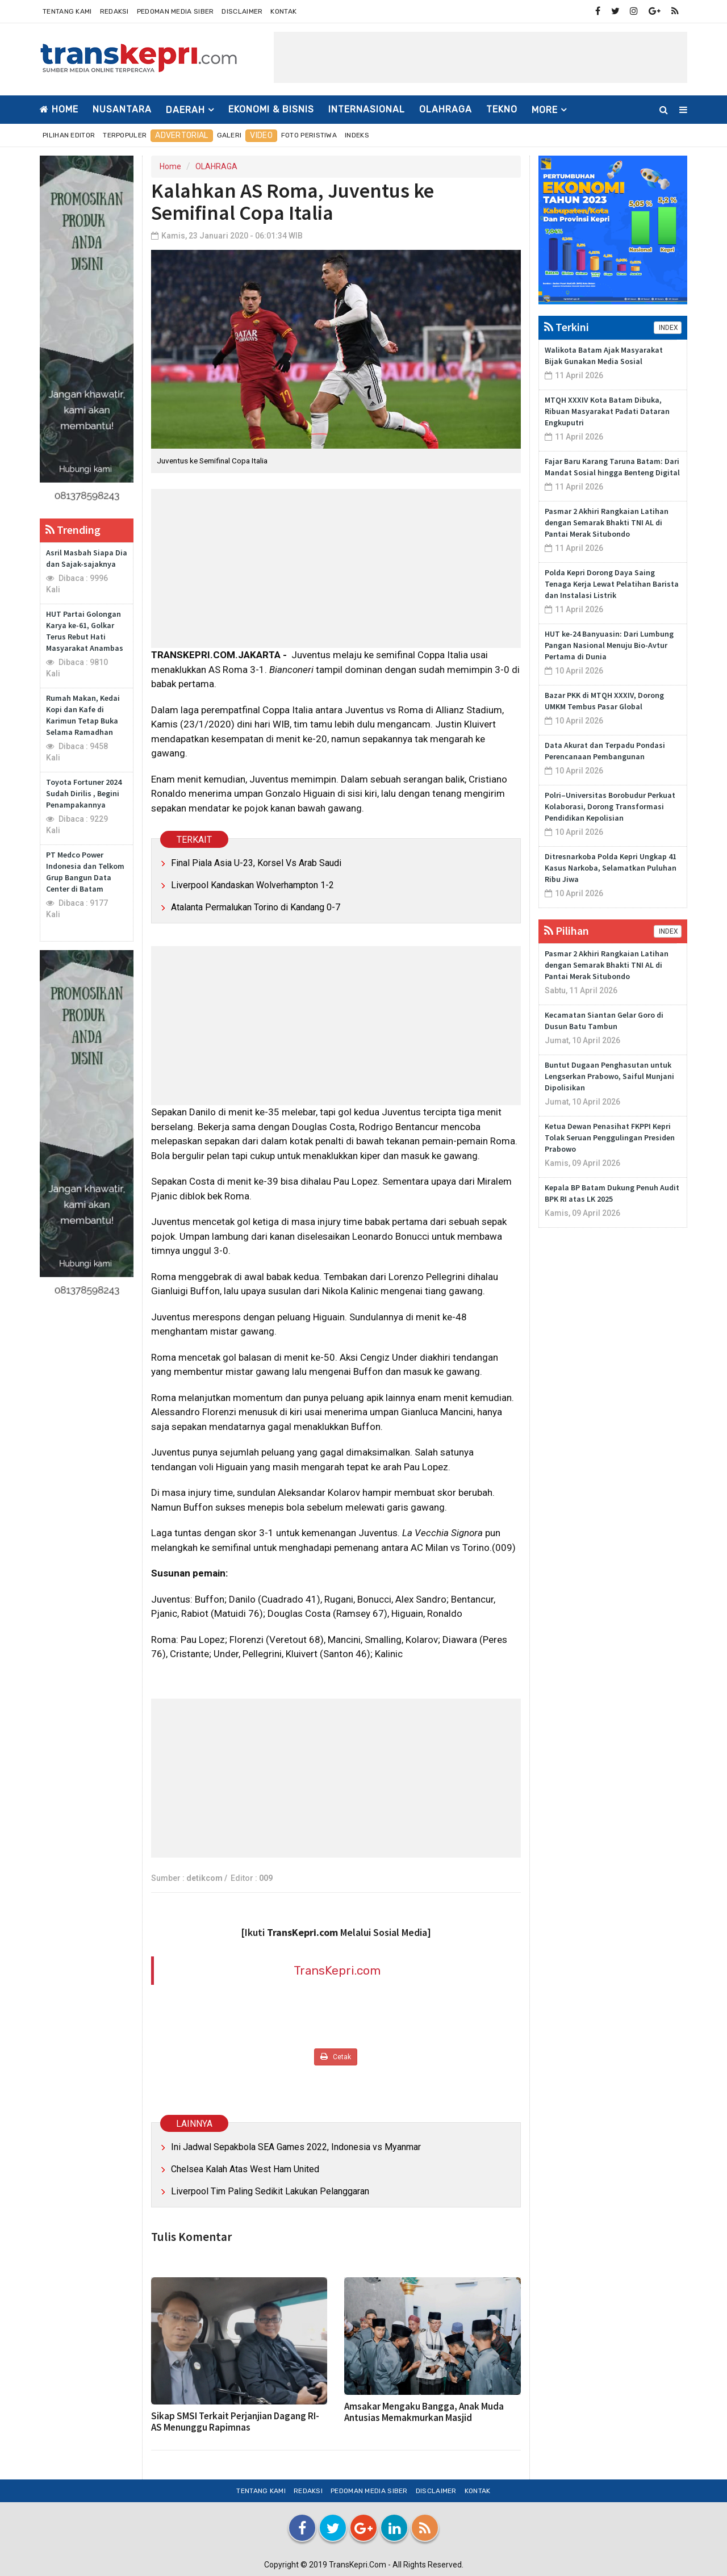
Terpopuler (125, 135)
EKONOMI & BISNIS (271, 109)
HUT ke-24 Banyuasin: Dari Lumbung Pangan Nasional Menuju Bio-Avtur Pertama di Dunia (609, 645)
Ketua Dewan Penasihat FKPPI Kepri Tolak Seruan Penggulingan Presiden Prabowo (610, 1137)
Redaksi (114, 11)
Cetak (335, 2056)
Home (59, 109)
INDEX (667, 328)
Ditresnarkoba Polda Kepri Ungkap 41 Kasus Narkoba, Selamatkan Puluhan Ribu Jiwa (610, 867)
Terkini (566, 327)
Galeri (229, 135)
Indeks (357, 135)
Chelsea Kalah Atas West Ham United (245, 2169)
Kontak (283, 11)
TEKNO (501, 109)
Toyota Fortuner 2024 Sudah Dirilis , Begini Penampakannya (84, 793)
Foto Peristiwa (309, 135)
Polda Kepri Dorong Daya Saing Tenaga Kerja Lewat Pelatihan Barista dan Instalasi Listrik (612, 583)
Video (261, 135)
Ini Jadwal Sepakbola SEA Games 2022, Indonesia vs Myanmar (296, 2147)
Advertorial (181, 135)
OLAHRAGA (445, 109)
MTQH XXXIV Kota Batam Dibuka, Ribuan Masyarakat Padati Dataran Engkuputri (607, 411)
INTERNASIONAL (366, 109)
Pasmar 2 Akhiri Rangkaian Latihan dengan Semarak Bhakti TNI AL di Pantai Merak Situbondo (606, 522)
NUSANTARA (122, 109)
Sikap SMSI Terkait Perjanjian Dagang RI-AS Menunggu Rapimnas (235, 2421)
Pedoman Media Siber (175, 11)
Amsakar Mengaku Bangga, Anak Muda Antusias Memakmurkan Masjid (424, 2412)
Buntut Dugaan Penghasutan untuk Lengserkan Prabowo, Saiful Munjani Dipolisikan (609, 1076)
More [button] (545, 109)
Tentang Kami (67, 11)
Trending (73, 529)
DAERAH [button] (185, 109)
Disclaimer (242, 11)
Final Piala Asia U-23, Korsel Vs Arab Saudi (256, 863)
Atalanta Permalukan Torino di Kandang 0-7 (255, 907)
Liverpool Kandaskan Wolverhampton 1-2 (252, 885)
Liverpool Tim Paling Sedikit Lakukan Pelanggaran (270, 2191)
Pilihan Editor (69, 135)
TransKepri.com (337, 1970)
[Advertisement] (480, 57)
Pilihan (566, 930)
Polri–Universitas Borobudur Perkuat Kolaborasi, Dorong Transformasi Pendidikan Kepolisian (610, 806)
